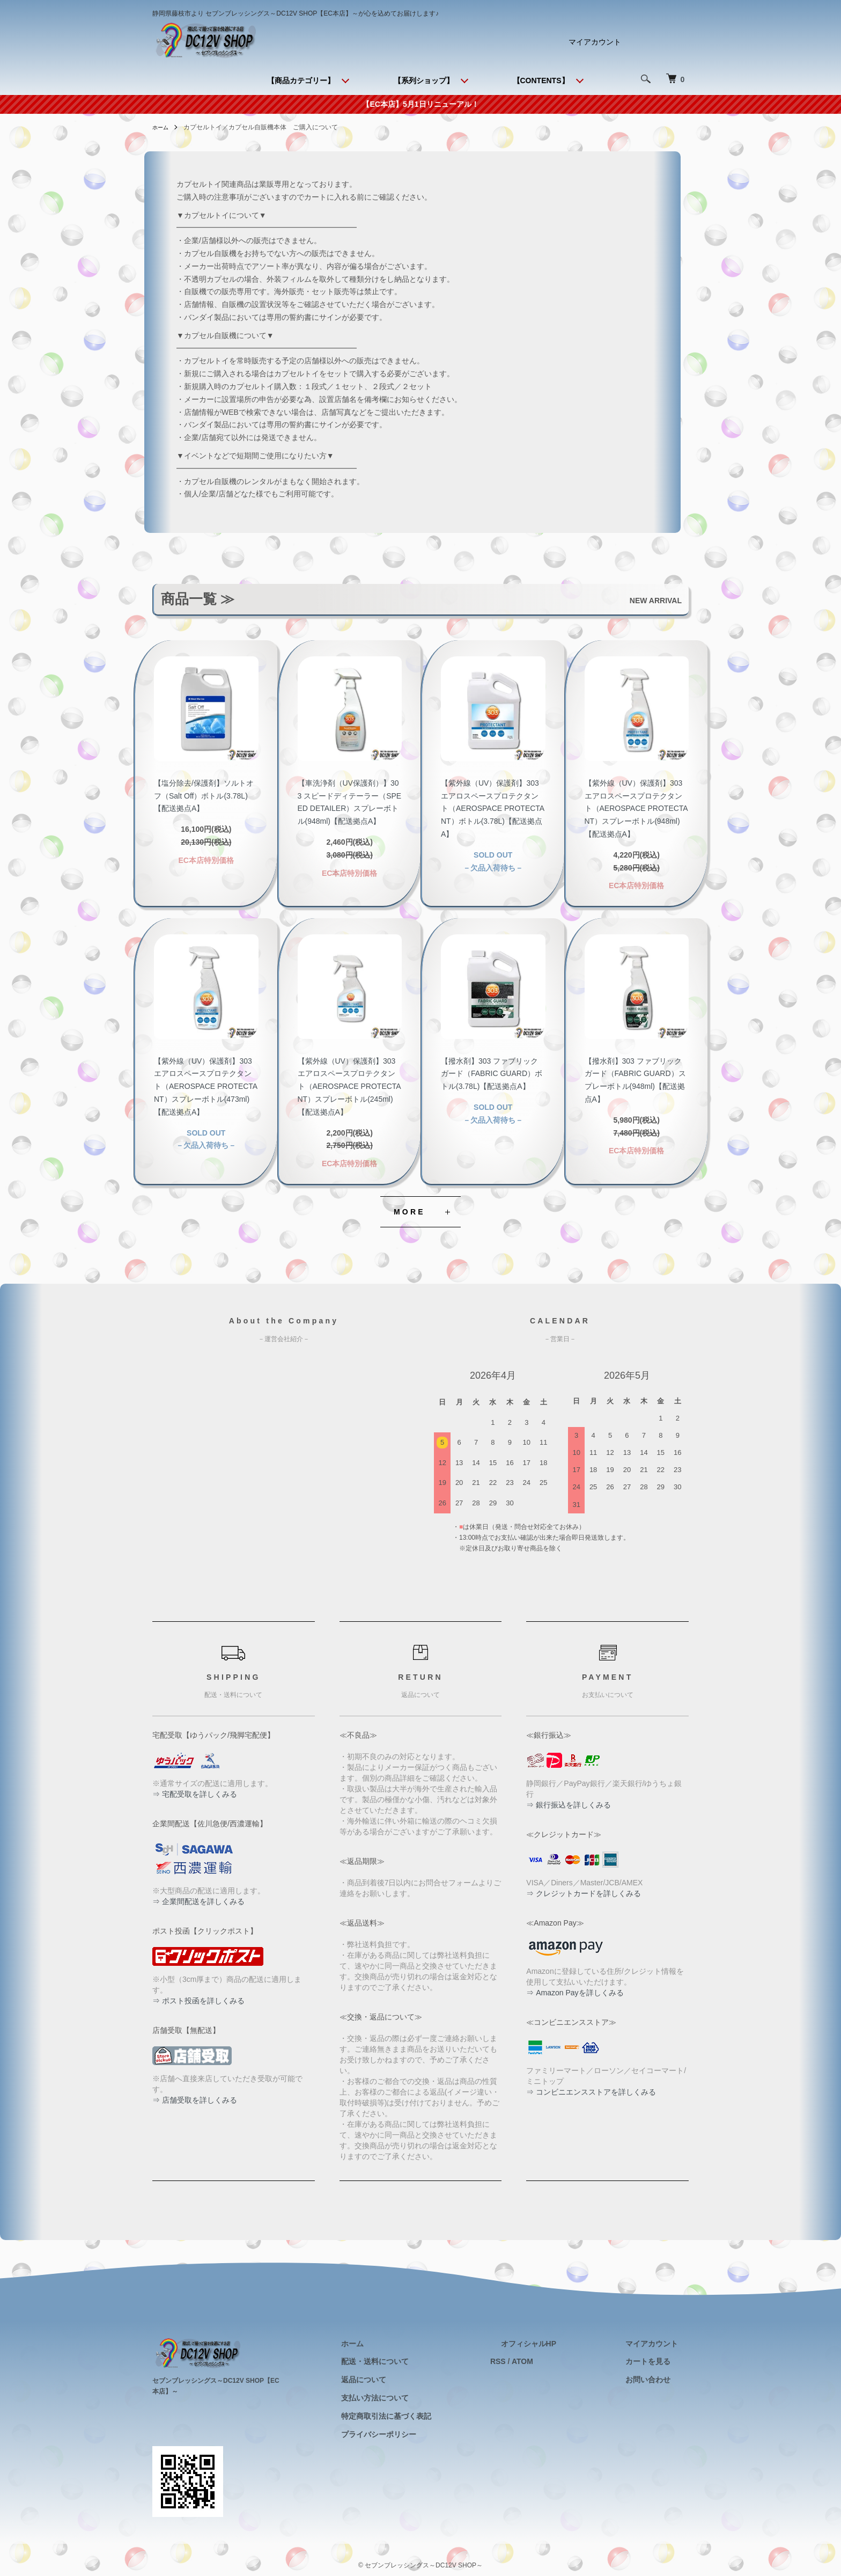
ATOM (565, 2361)
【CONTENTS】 (541, 80)
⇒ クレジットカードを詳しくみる (583, 1893)
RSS (540, 2361)
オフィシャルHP (560, 2343)
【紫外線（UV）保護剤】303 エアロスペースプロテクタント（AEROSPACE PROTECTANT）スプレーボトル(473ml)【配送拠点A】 (205, 1086)
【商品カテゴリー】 (301, 80)
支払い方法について (428, 2398)
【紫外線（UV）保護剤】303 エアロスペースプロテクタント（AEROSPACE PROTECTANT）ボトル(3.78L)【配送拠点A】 (492, 808)
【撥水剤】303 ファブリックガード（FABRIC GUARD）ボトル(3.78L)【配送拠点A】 (491, 1074)
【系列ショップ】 (424, 80)
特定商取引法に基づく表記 (439, 2416)
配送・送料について (428, 2361)
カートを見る (658, 2361)
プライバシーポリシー (431, 2433)
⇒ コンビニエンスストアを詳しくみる (591, 2092)
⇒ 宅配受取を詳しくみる (194, 1794)
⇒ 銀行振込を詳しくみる (568, 1805)
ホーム (162, 127)
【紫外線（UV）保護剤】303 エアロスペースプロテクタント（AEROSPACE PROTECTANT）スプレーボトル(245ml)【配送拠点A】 (349, 1086)
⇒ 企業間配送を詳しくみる (198, 1901)
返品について (416, 2379)
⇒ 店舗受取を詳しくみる (194, 2100)
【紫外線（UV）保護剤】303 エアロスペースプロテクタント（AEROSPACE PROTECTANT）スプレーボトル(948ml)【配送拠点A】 (636, 808)
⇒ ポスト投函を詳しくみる (198, 2000)
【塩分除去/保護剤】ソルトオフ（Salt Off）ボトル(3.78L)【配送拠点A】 (204, 796)
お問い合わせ (658, 2379)
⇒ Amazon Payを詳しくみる (574, 1992)
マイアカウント (595, 42)
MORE (409, 1212)
